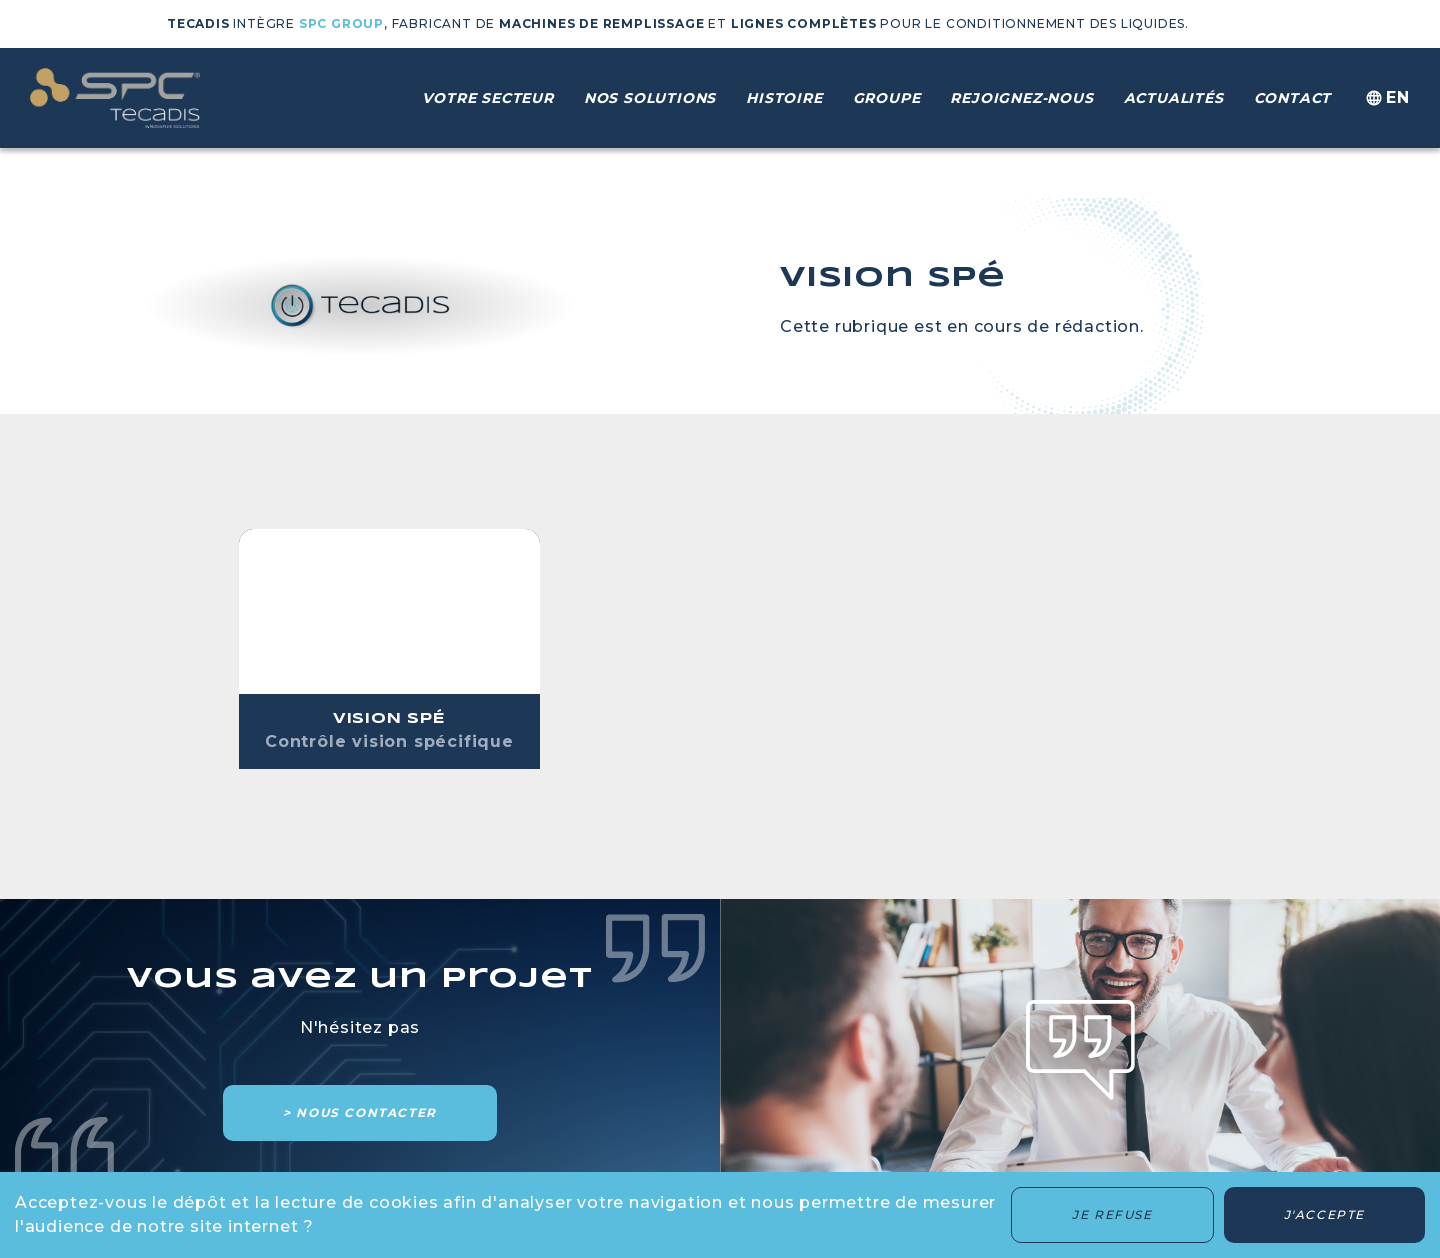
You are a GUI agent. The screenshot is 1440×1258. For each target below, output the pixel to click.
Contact (1293, 98)
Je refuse (1112, 1214)
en (1385, 98)
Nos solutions (650, 98)
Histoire (784, 98)
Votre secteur (487, 98)
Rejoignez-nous (1021, 98)
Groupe (887, 98)
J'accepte (1324, 1214)
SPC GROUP (341, 23)
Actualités (1174, 98)
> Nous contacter (360, 1112)
